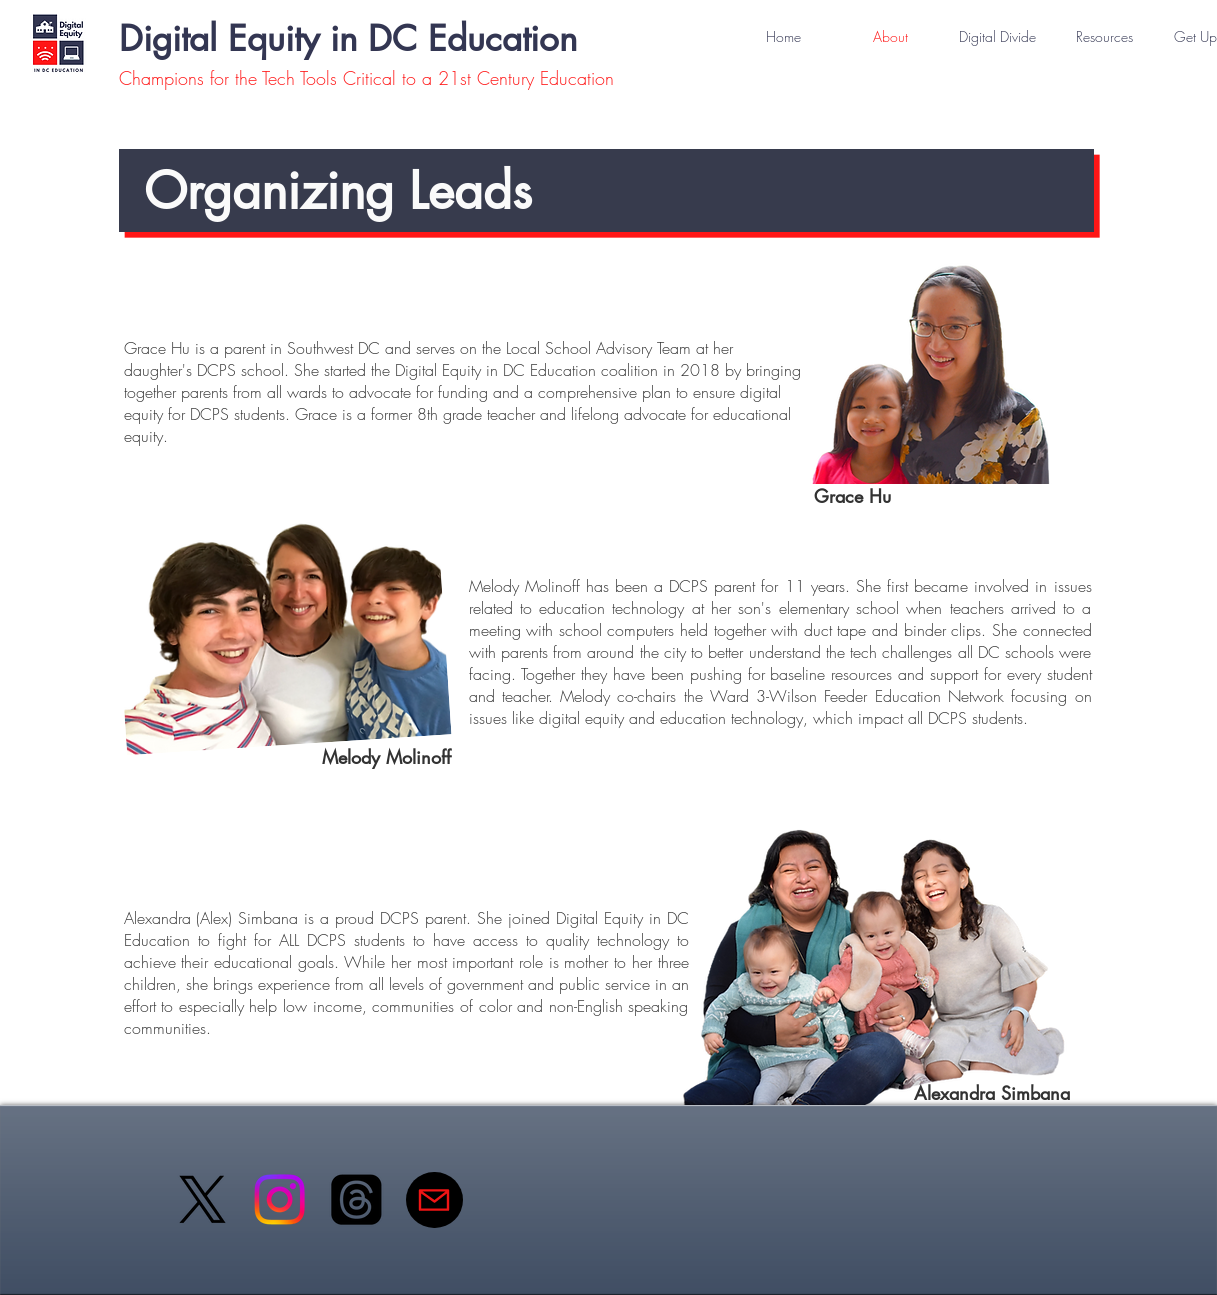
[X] (202, 1199)
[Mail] (434, 1200)
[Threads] (356, 1199)
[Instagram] (279, 1199)
